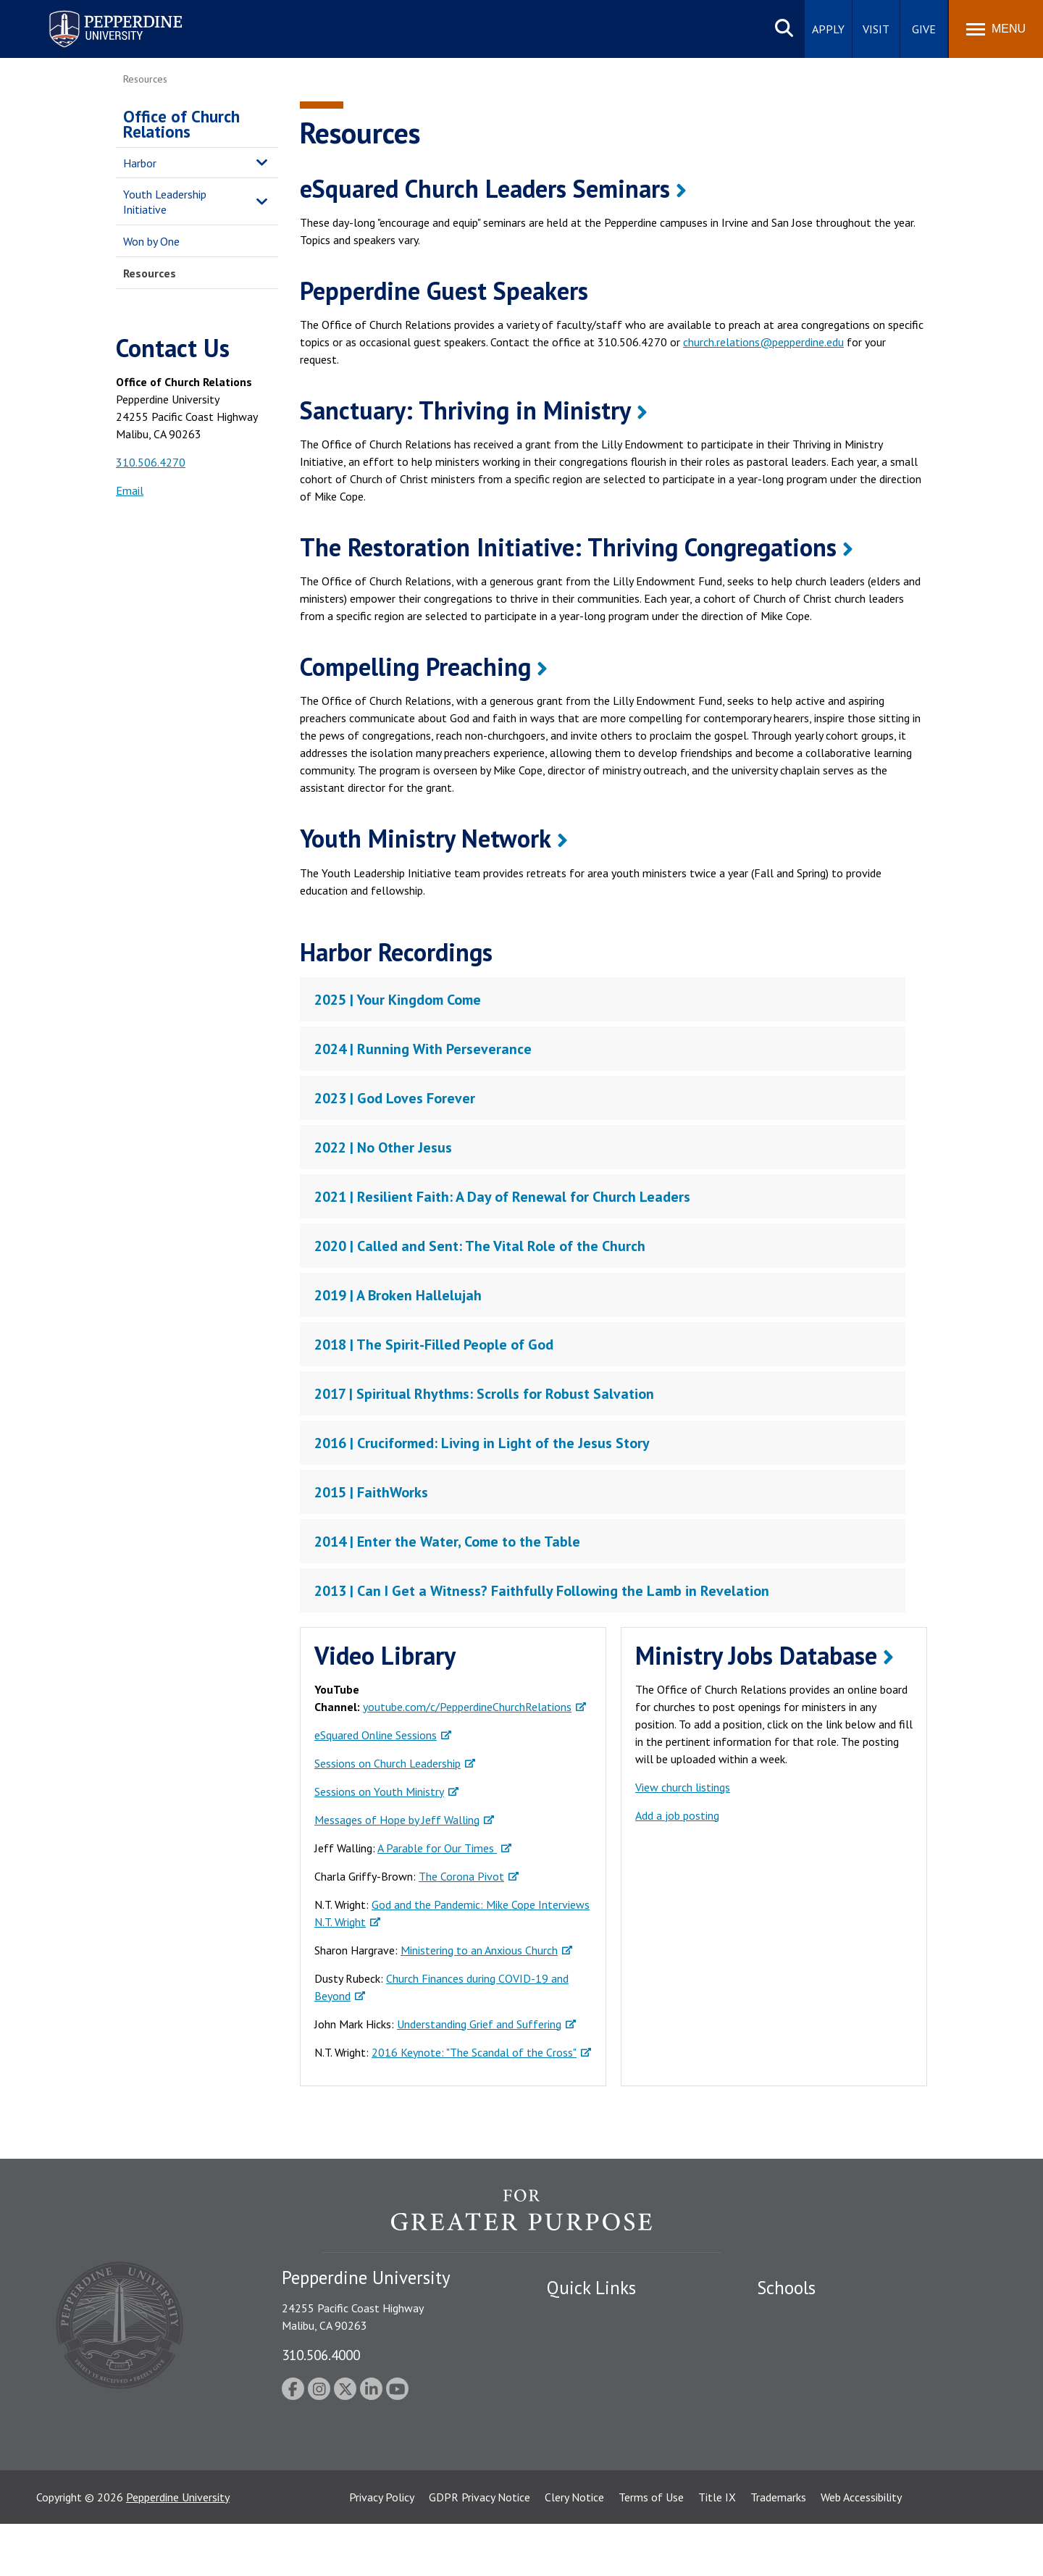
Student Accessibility (597, 2340)
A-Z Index (570, 2440)
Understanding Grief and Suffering (479, 2024)
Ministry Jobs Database (756, 1655)
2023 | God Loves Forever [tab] (394, 1098)
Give (924, 29)
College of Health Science (820, 2440)
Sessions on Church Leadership (387, 1763)
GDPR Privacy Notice (479, 2549)
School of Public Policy (812, 2416)
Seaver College (793, 2315)
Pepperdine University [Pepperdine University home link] (98, 13)
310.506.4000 (321, 2355)
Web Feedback (581, 2491)
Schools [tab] (786, 2287)
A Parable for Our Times (437, 1848)
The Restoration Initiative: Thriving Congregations (568, 547)
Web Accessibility (861, 2549)
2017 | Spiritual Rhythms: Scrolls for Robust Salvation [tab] (484, 1393)
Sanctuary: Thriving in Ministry (465, 410)
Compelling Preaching (415, 666)
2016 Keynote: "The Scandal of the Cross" (474, 2052)
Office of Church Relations (181, 124)
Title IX (717, 2549)
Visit (876, 29)
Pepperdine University (178, 2549)
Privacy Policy (381, 2549)
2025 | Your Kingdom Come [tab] (397, 999)
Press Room (576, 2466)
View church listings (682, 1787)
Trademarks (778, 2549)
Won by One (151, 241)
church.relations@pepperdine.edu (763, 342)
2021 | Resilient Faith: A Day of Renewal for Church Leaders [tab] (502, 1196)
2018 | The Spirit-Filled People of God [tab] (433, 1344)
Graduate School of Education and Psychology (869, 2390)
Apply (828, 29)
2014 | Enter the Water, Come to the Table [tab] (447, 1541)
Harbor (139, 163)
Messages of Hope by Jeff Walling (396, 1819)
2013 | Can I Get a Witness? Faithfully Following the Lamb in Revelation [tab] (541, 1590)
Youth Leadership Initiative (164, 202)
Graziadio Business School (820, 2365)
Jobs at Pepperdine (592, 2390)
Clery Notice (574, 2549)
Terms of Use (651, 2549)
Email (129, 490)
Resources (149, 273)
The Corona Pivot (461, 1876)
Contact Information (597, 2416)
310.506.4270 (150, 462)
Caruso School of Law (811, 2340)
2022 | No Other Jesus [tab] (383, 1147)
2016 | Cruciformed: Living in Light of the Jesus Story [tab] (482, 1443)
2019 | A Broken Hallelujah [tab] (398, 1295)
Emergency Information (604, 2365)
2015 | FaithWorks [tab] (371, 1492)
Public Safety (579, 2315)
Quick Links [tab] (591, 2287)
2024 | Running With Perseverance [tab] (423, 1049)
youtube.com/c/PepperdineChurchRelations (467, 1706)
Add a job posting (677, 1815)
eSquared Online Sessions (375, 1735)
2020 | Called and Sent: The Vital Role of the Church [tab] (479, 1246)
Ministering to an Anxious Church (479, 1950)
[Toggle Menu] (996, 29)
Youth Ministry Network (425, 838)
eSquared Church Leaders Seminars (485, 188)
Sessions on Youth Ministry (379, 1791)
